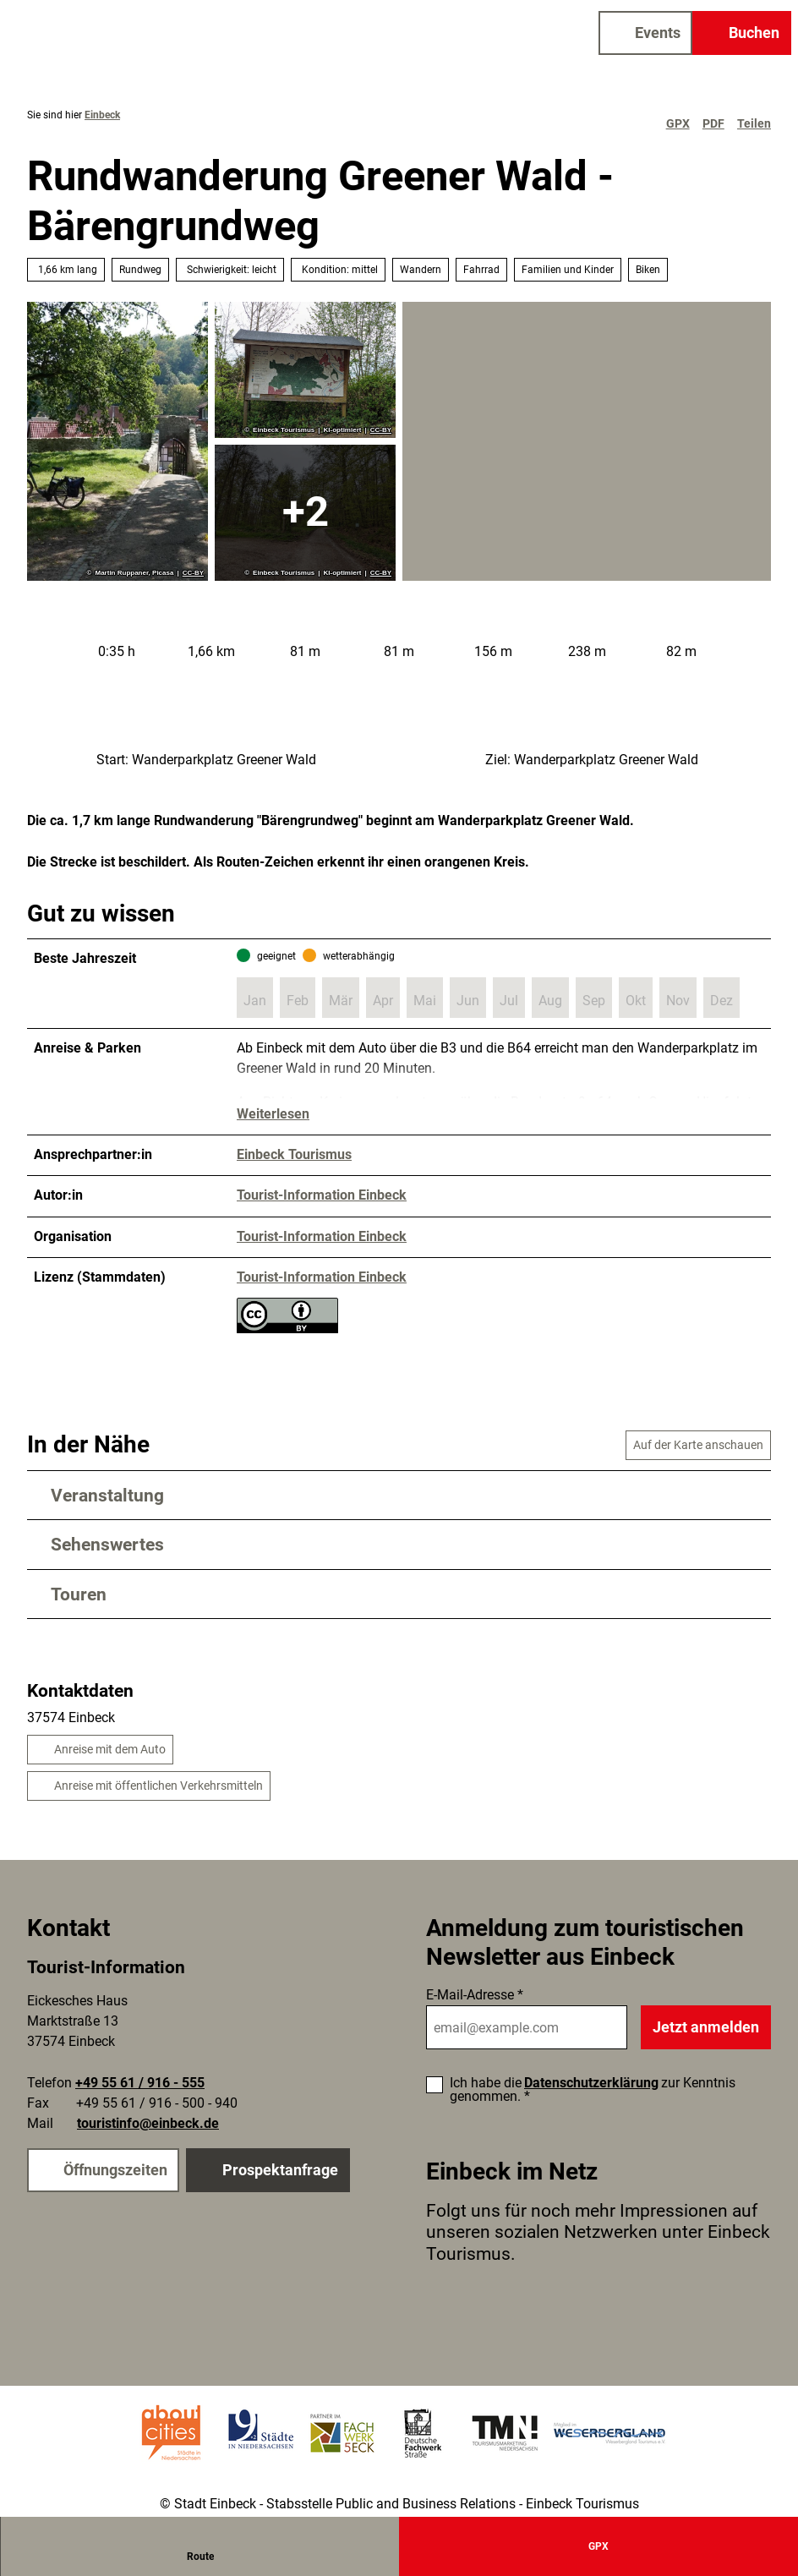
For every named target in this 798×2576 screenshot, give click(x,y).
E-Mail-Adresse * (474, 1995)
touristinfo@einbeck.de (148, 2123)
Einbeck (102, 115)
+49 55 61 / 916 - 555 (140, 2083)
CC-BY (193, 573)
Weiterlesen (273, 1115)
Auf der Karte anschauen (698, 1445)
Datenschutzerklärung (591, 2083)
